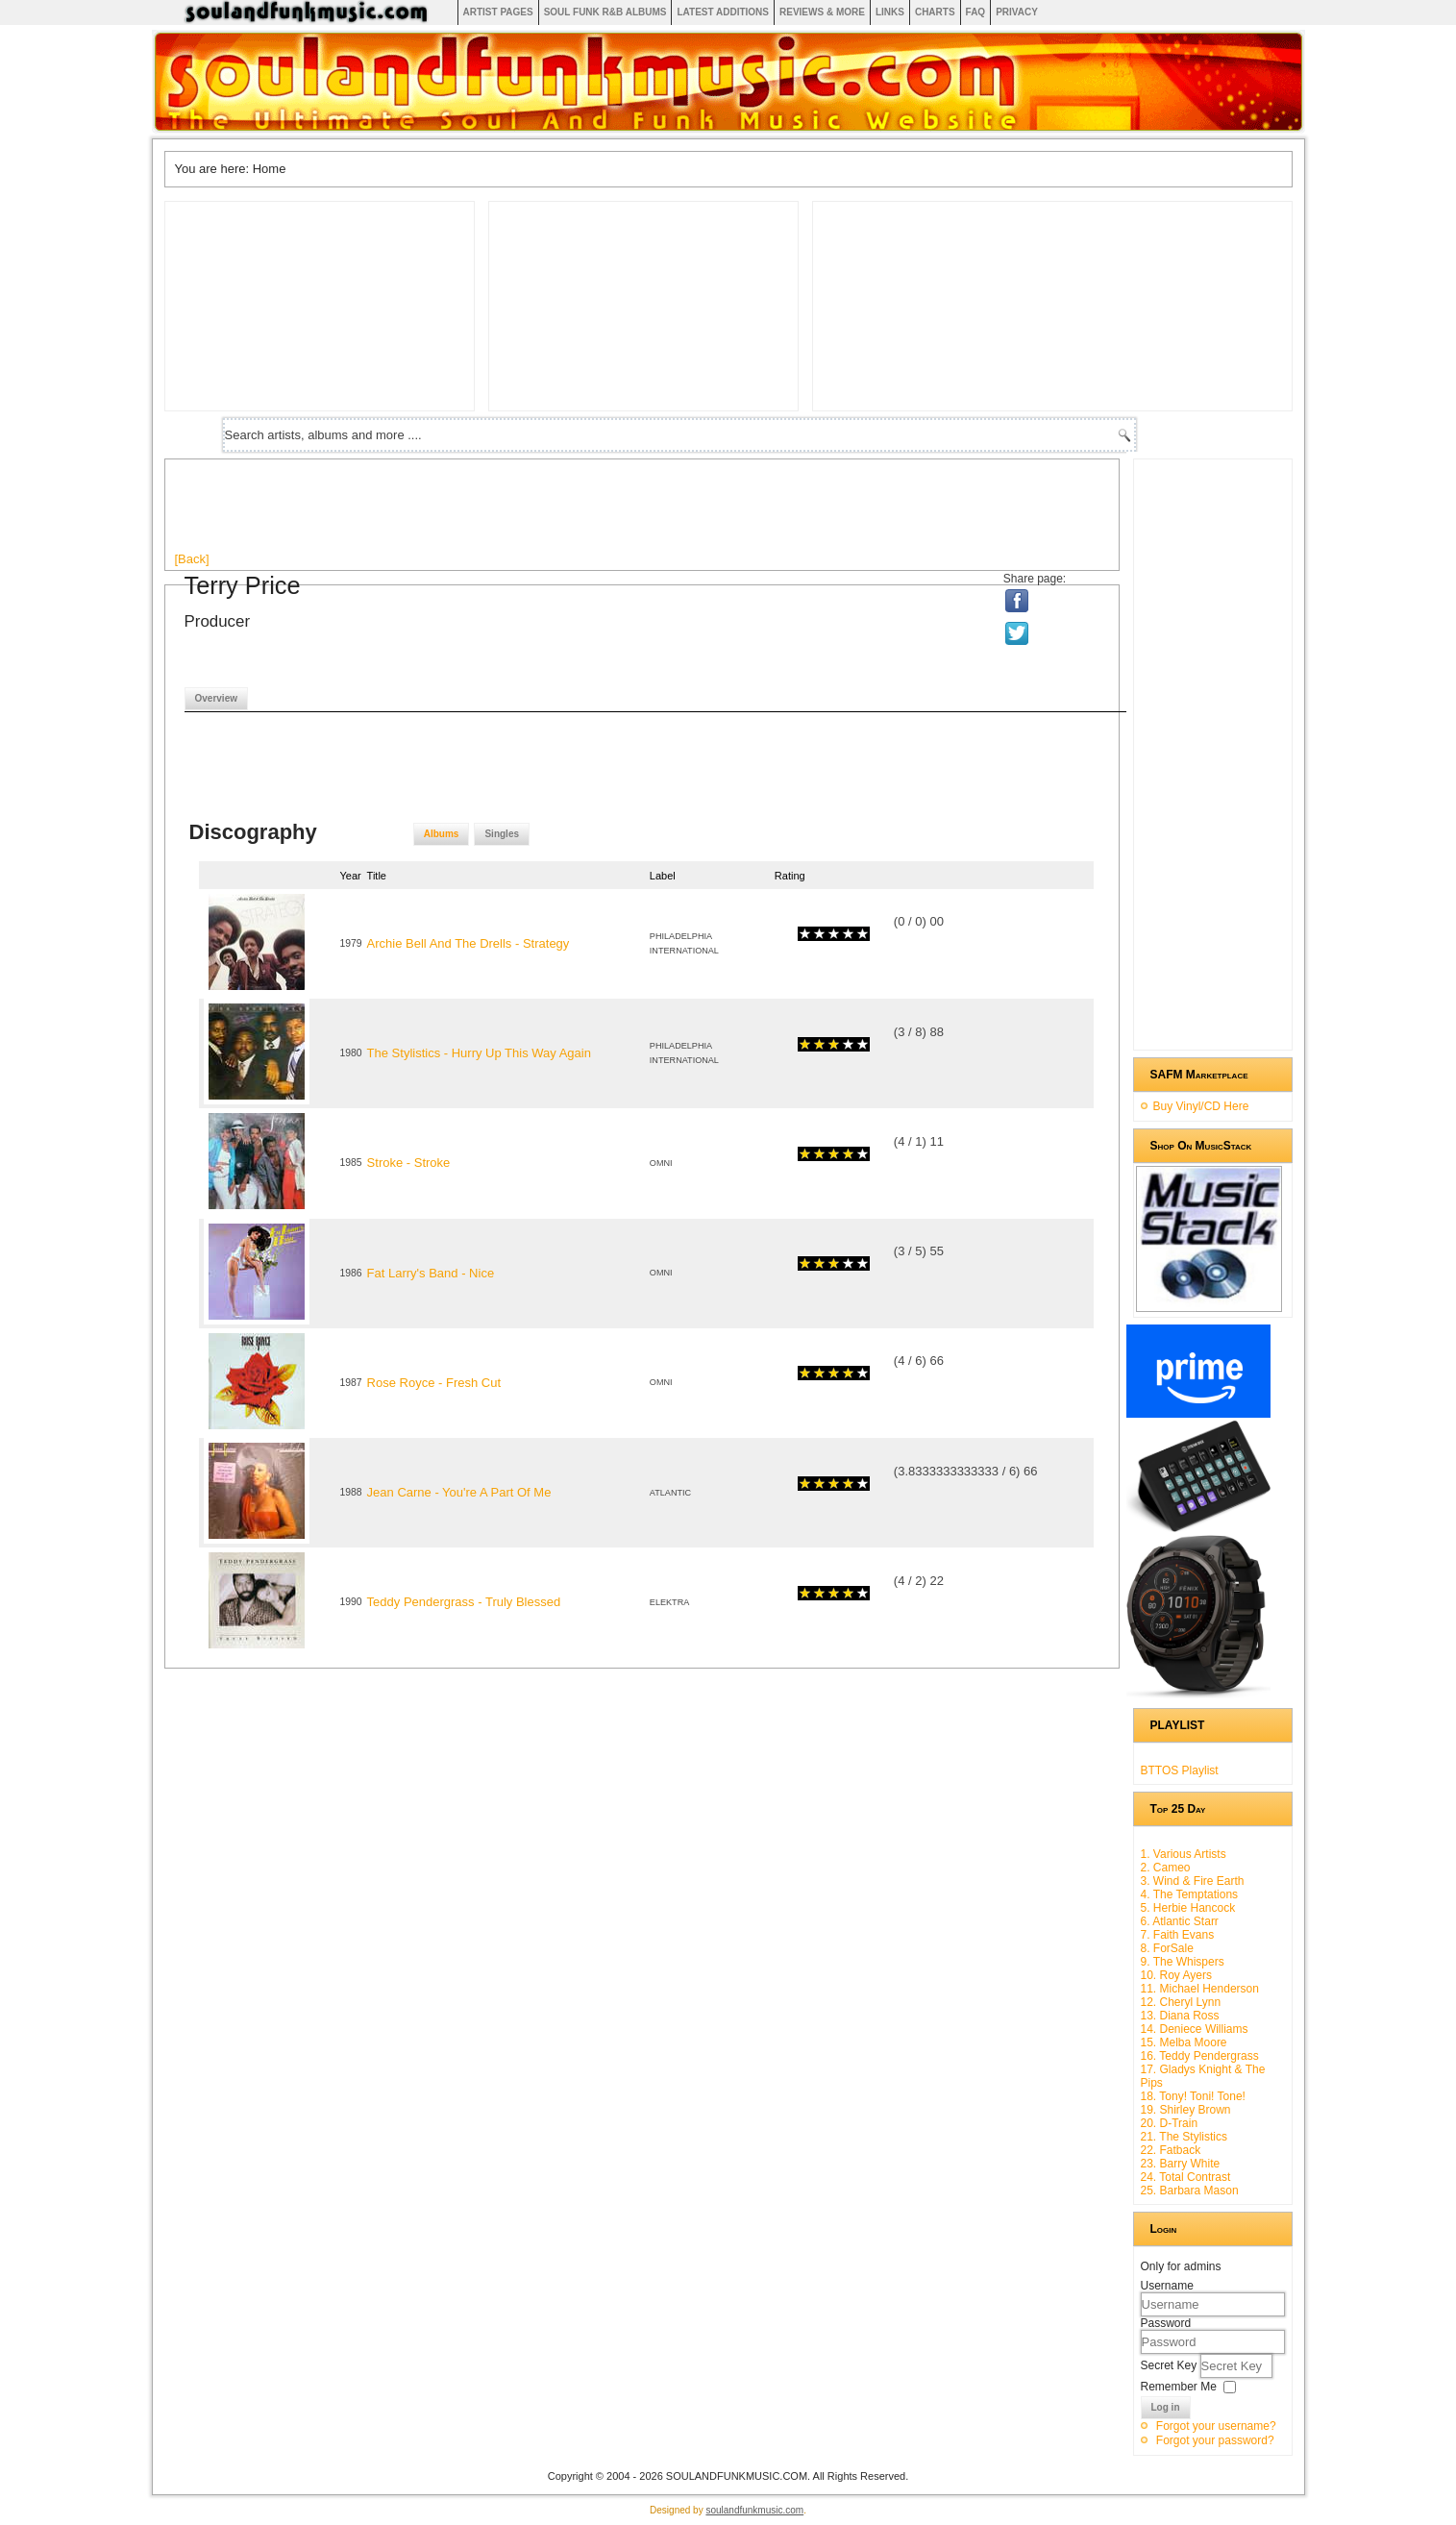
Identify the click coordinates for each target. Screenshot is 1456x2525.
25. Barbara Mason (1190, 2190)
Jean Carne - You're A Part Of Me (459, 1492)
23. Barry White (1181, 2163)
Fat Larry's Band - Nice (431, 1273)
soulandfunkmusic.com (754, 2510)
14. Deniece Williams (1194, 2029)
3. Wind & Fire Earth (1193, 1881)
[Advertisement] (525, 512)
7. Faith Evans (1178, 1935)
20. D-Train (1169, 2123)
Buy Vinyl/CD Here (1201, 1106)
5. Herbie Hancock (1188, 1908)
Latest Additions (723, 12)
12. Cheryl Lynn (1181, 2002)
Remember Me (1179, 2386)
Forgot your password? (1215, 2440)
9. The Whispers (1182, 1961)
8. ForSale (1167, 1948)
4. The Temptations (1190, 1894)
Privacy (1017, 12)
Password (1166, 2323)
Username (1167, 2285)
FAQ (976, 12)
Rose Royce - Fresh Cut (434, 1382)
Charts (935, 12)
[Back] (192, 559)
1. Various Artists (1183, 1854)
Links (890, 12)
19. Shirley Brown (1186, 2110)
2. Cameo (1166, 1867)
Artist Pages (498, 12)
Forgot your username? (1216, 2426)
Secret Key (1170, 2365)
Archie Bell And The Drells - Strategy (468, 943)
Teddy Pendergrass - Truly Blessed (464, 1602)
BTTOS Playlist (1180, 1770)
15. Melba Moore (1184, 2042)
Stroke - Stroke (409, 1162)
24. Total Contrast (1186, 2177)
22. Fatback (1171, 2150)
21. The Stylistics (1184, 2136)
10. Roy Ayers (1176, 1975)
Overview (216, 698)
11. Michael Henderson (1200, 1988)
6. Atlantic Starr (1180, 1921)
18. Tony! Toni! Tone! (1193, 2096)
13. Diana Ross (1180, 2015)
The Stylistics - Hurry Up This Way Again (479, 1053)
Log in (1165, 2407)
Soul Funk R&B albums (605, 12)
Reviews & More (822, 12)
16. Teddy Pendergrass (1200, 2056)
